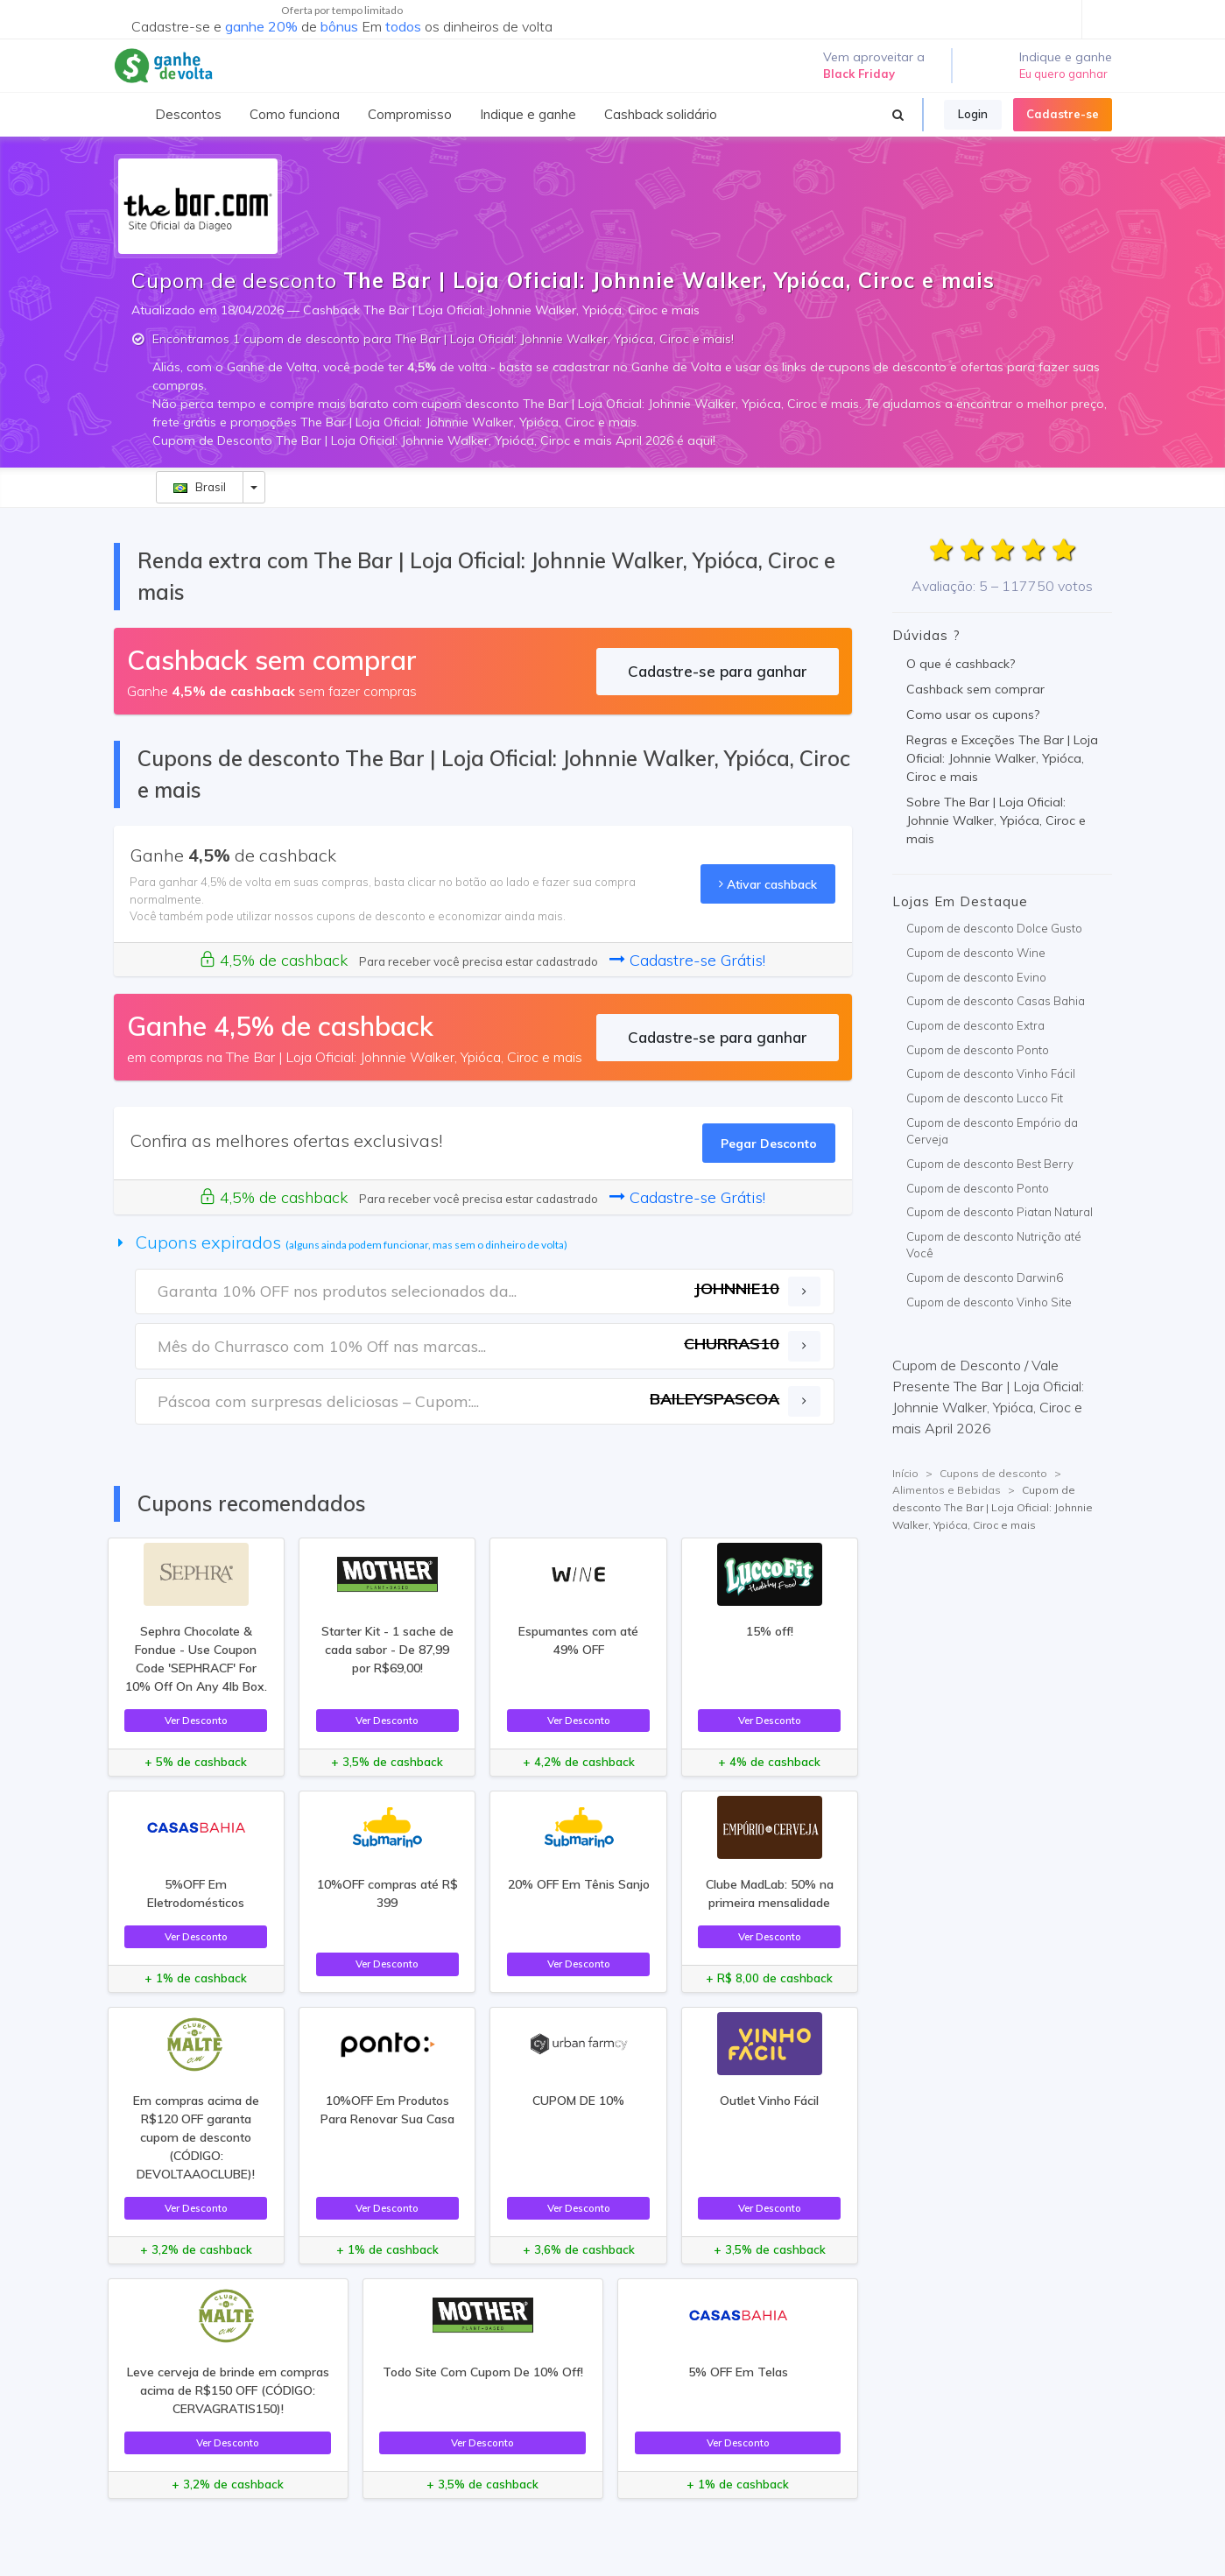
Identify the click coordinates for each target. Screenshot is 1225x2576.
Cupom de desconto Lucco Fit (984, 1098)
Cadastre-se (1062, 114)
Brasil (199, 487)
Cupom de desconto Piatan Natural (999, 1212)
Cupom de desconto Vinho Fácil (990, 1073)
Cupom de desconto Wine (975, 953)
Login (973, 114)
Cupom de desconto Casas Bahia (995, 1001)
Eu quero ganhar (1063, 74)
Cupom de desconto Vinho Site (989, 1302)
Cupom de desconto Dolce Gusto (994, 928)
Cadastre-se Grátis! (687, 960)
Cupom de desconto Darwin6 (984, 1277)
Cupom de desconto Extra (975, 1025)
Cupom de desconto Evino (976, 977)
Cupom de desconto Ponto (977, 1050)
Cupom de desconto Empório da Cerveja (992, 1131)
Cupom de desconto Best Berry (990, 1164)
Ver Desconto (196, 1720)
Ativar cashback (768, 884)
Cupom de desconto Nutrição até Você (993, 1245)
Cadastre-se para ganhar (717, 671)
